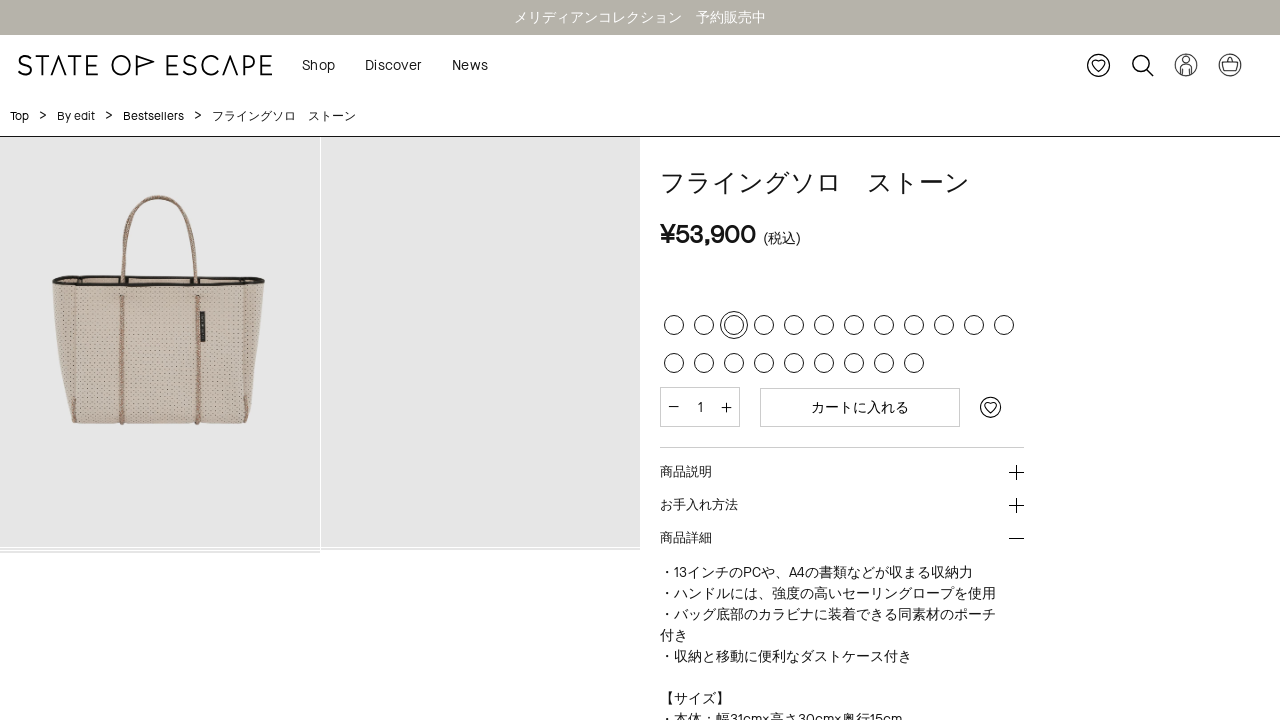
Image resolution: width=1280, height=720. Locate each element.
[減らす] (673, 407)
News (470, 65)
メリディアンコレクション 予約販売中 (640, 17)
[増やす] (726, 407)
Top (19, 116)
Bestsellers (153, 116)
